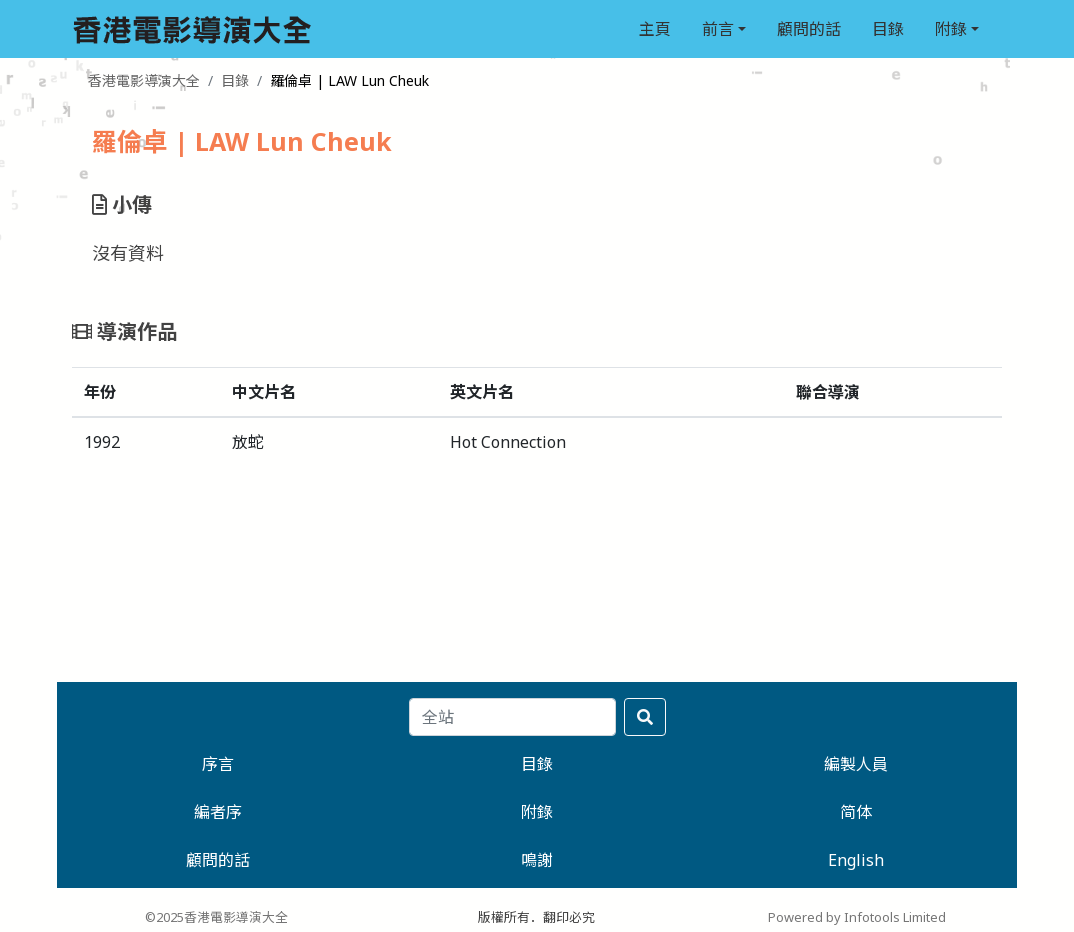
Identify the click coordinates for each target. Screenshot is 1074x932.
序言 (218, 764)
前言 (718, 29)
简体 (856, 812)
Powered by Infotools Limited (857, 917)
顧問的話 (809, 29)
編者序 (218, 812)
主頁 (655, 29)
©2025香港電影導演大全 (216, 917)
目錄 (888, 29)
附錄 (951, 29)
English (856, 860)
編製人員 (856, 764)
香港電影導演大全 (144, 80)
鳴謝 (537, 860)
